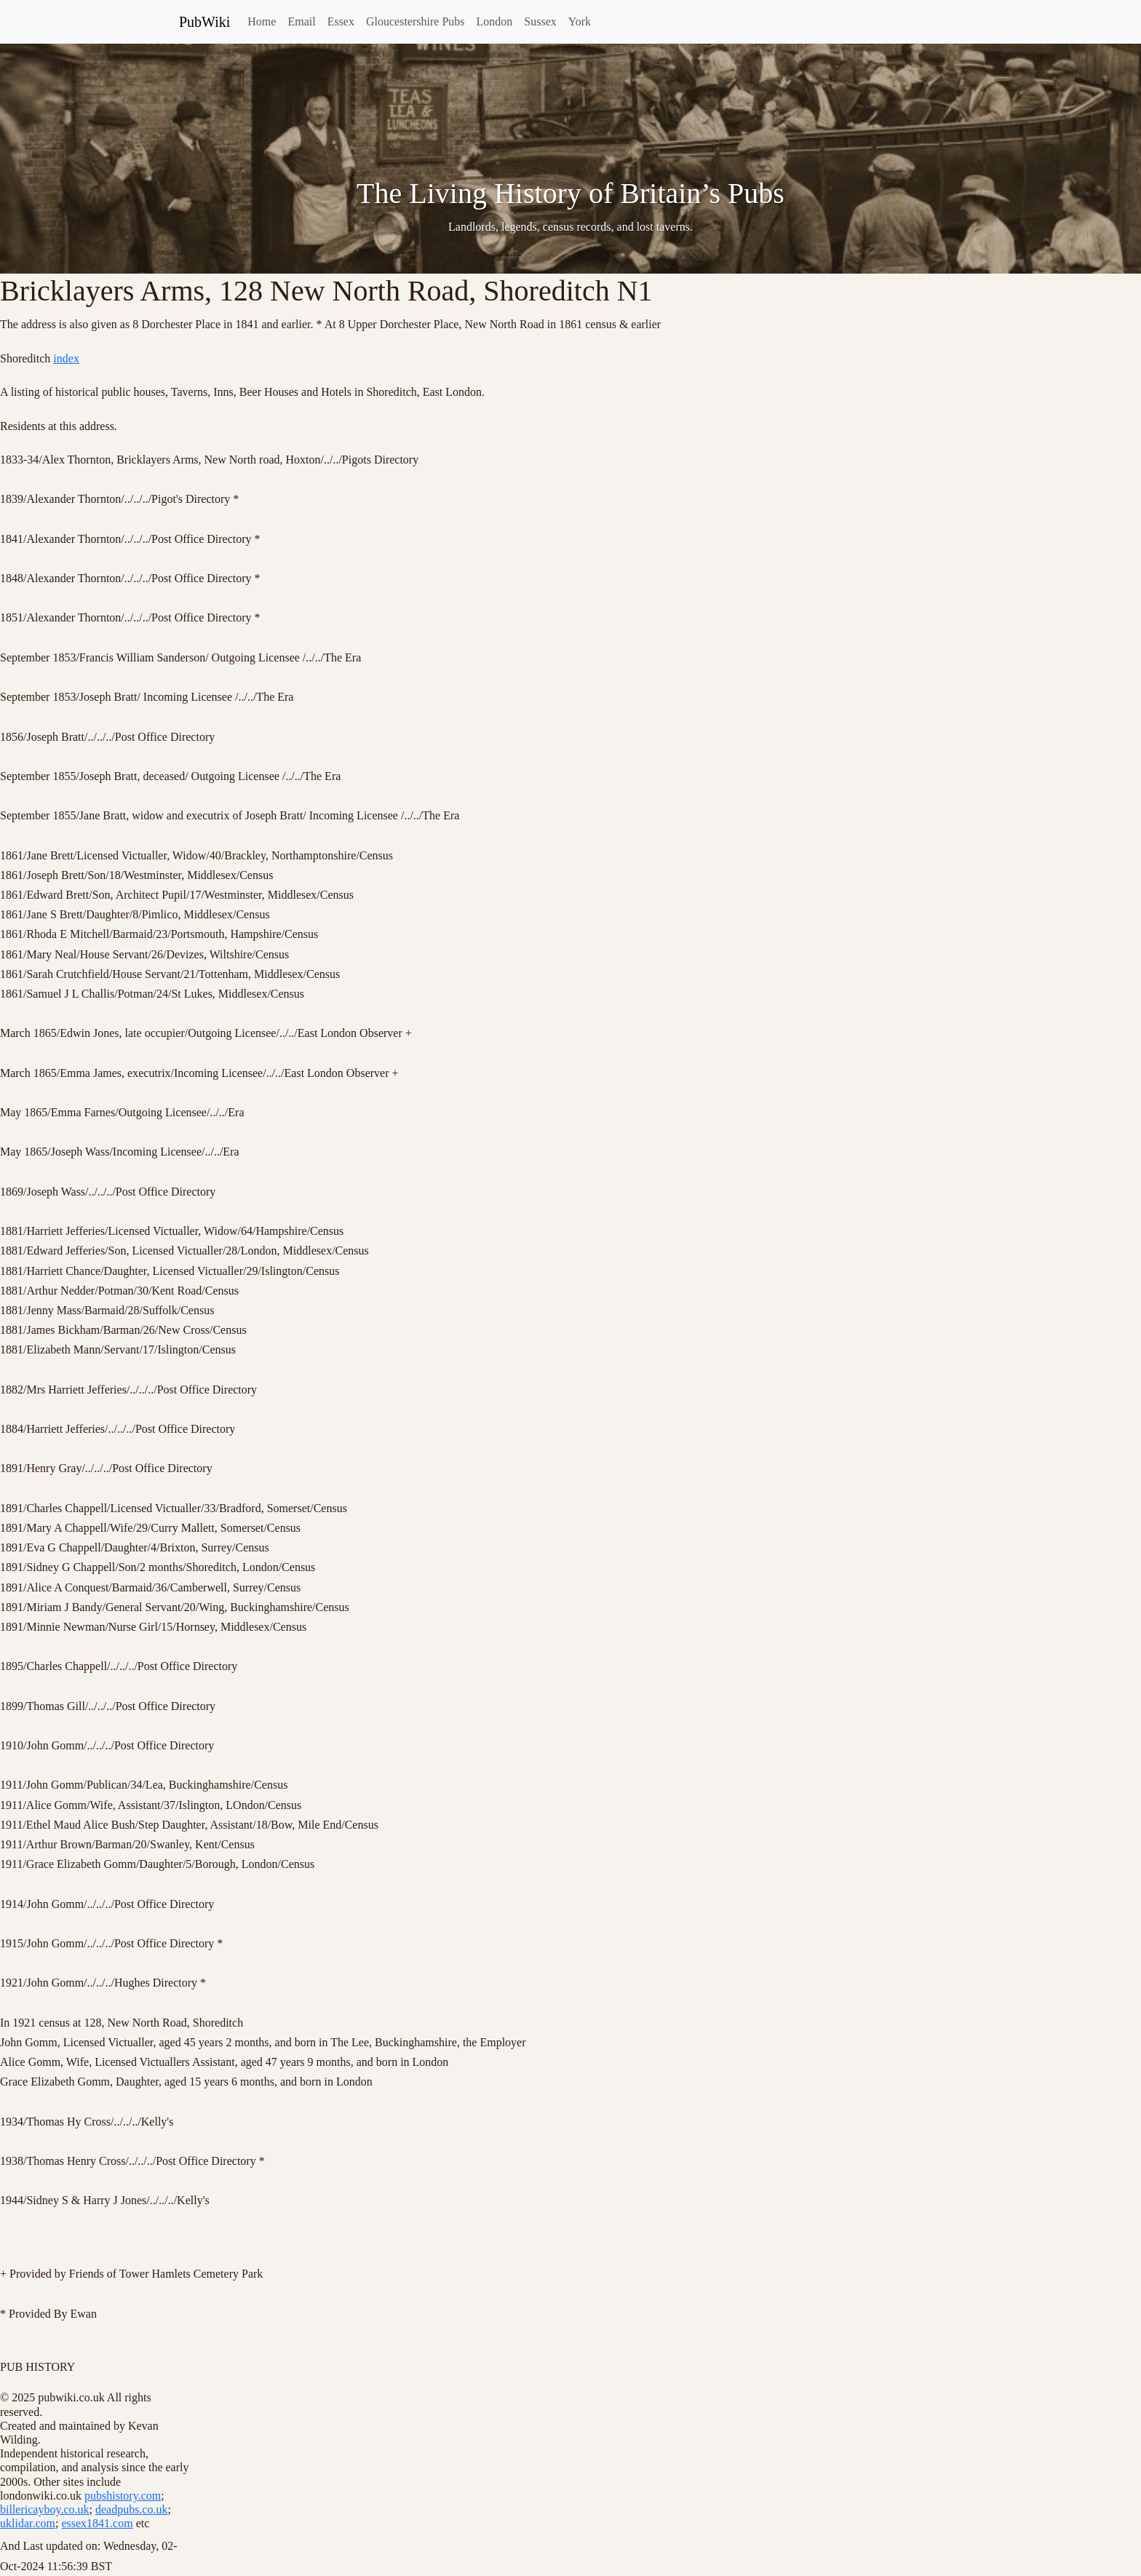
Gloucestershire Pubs (415, 21)
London (495, 21)
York (579, 21)
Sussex (540, 21)
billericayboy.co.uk (44, 2509)
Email (301, 21)
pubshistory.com (122, 2495)
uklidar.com (27, 2523)
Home (261, 21)
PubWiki (204, 22)
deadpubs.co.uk (131, 2509)
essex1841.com (96, 2523)
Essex (340, 21)
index (66, 358)
